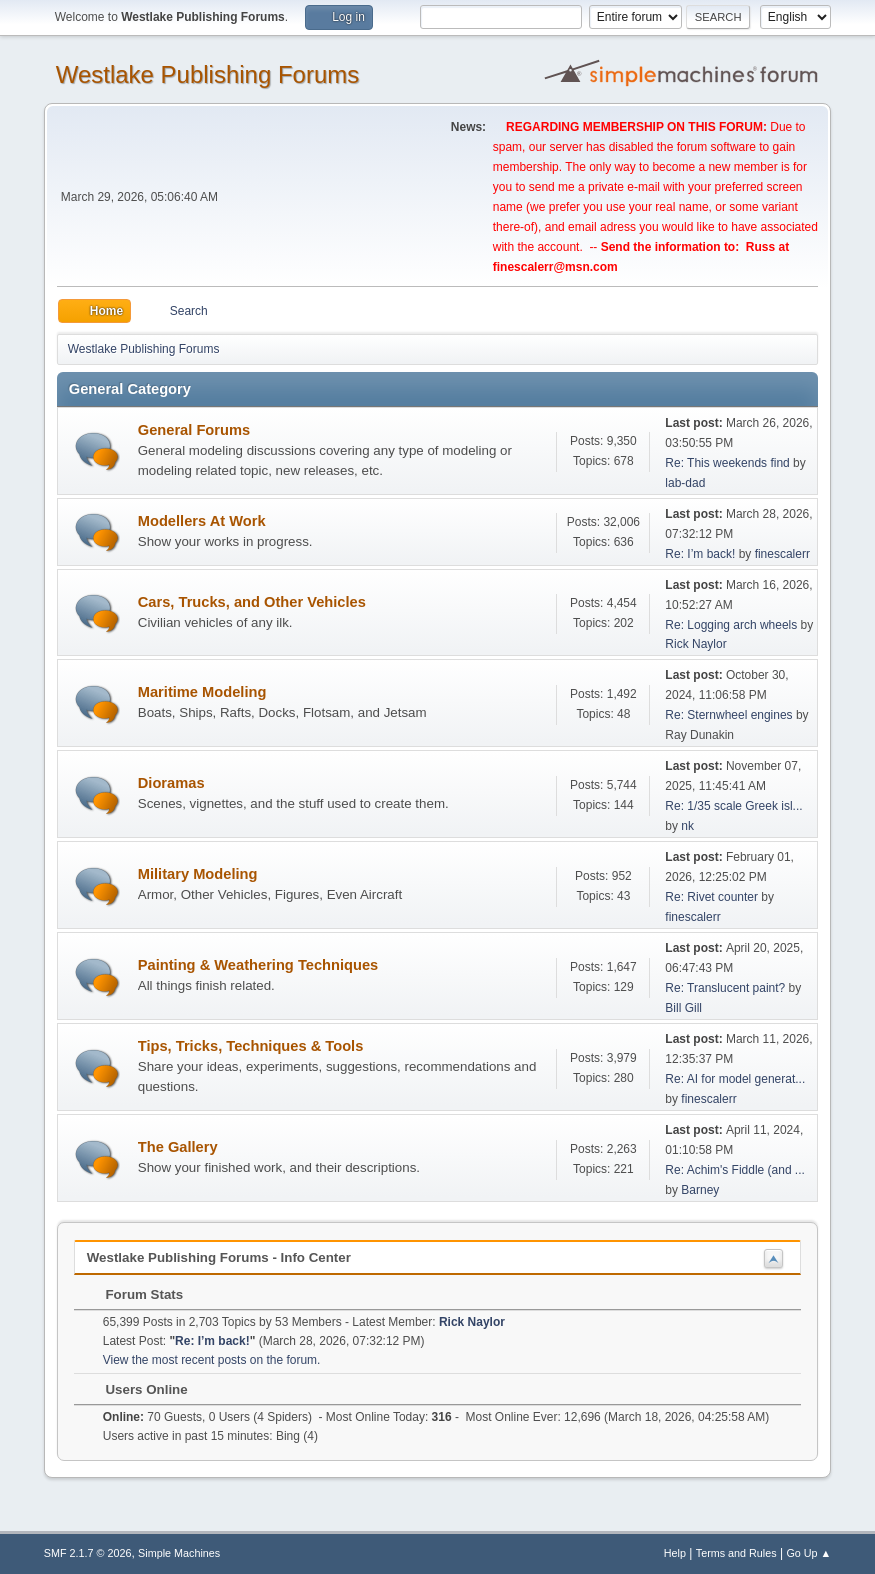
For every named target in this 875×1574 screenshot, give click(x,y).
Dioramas (171, 783)
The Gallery (178, 1147)
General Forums (194, 430)
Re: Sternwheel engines (728, 715)
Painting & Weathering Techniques (258, 965)
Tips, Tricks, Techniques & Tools (251, 1046)
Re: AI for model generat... (735, 1079)
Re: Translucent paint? (725, 988)
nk (687, 826)
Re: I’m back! (700, 554)
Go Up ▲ (808, 1553)
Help (675, 1553)
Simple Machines (179, 1553)
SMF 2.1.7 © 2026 (88, 1553)
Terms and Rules (736, 1553)
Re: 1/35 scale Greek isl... (733, 806)
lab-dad (685, 483)
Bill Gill (683, 1008)
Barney (700, 1190)
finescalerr (782, 554)
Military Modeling (198, 874)
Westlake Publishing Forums (207, 74)
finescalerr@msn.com (555, 267)
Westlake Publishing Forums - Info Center (219, 1257)
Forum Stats (134, 1294)
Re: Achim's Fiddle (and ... (735, 1170)
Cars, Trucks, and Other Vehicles (252, 602)
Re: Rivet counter (711, 897)
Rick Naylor (695, 644)
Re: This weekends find (727, 463)
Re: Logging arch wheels (731, 625)
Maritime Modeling (202, 692)
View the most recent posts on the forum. (212, 1360)
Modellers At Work (202, 521)
